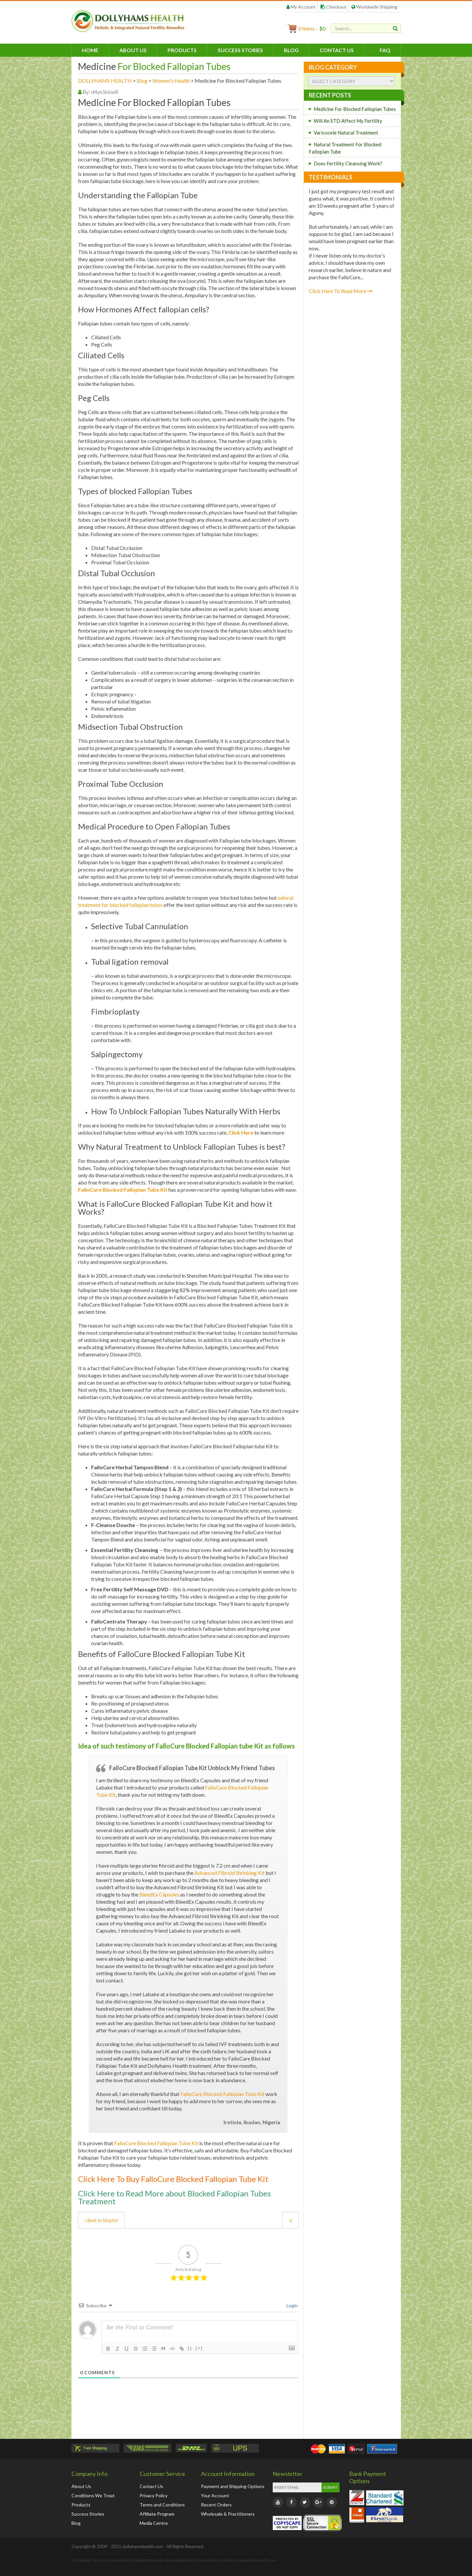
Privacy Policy (153, 2495)
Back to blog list (101, 2220)
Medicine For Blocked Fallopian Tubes (355, 109)
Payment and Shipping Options (233, 2486)
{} (190, 2348)
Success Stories (240, 50)
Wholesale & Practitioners (228, 2514)
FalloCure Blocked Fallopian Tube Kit (222, 2094)
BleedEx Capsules (159, 1894)
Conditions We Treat (93, 2495)
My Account (301, 7)
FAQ (385, 50)
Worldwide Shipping (374, 7)
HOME (90, 50)
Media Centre (154, 2523)
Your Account (215, 2495)
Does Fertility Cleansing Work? (348, 163)
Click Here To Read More (340, 291)
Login (291, 2305)
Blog (291, 50)
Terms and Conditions (162, 2504)
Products (182, 50)
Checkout (333, 7)
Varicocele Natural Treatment (346, 133)
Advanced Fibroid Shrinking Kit (229, 1873)
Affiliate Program (157, 2514)
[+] (199, 2348)
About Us (133, 50)
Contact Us (337, 50)
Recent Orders (216, 2504)
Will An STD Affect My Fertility (348, 121)
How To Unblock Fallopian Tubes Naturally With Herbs (185, 1111)
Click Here (240, 1132)
